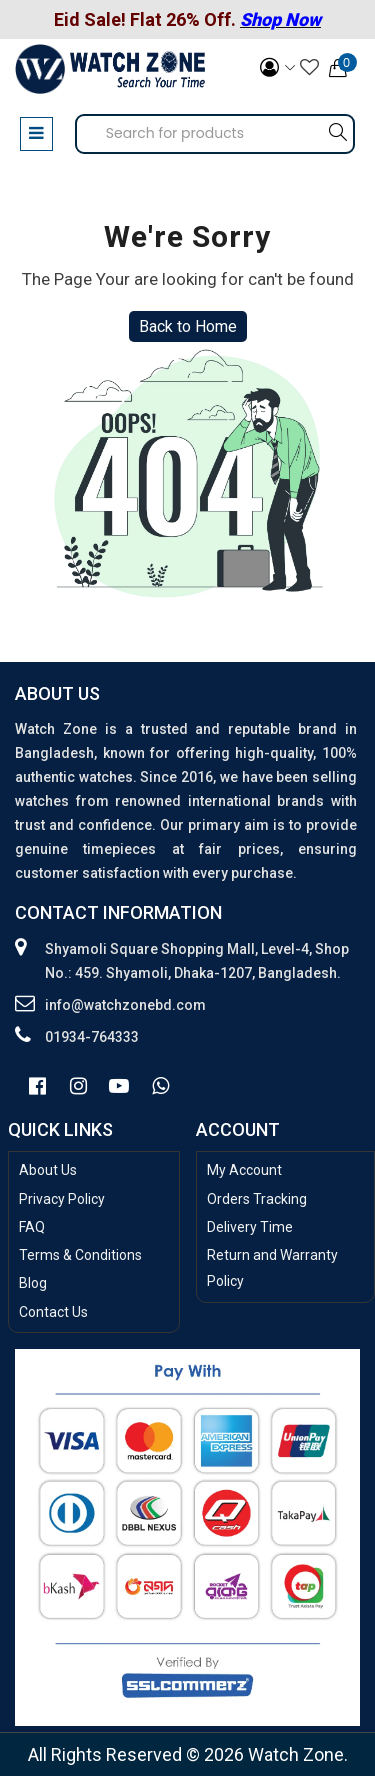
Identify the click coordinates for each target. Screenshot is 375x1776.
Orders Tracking (257, 1199)
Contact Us (53, 1312)
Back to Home (188, 326)
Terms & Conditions (80, 1255)
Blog (33, 1283)
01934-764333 (92, 1037)
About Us (48, 1170)
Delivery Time (250, 1227)
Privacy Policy (62, 1199)
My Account (244, 1170)
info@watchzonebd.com (125, 1005)
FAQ (32, 1227)
